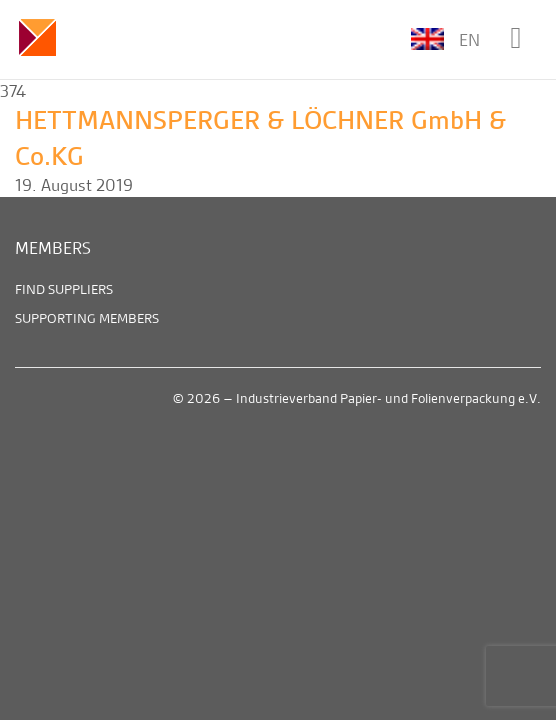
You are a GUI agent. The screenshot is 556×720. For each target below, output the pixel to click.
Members (53, 248)
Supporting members (87, 318)
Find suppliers (64, 289)
